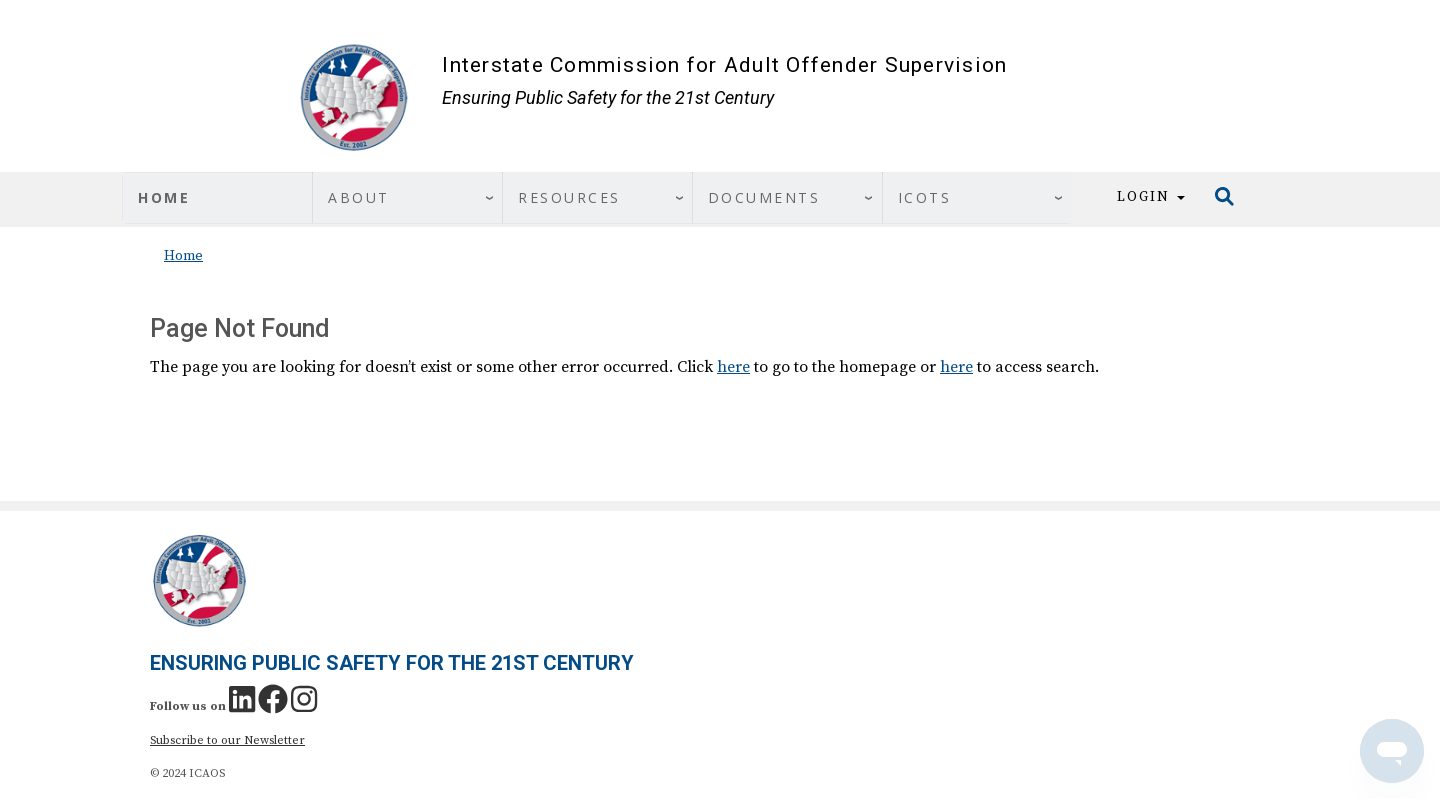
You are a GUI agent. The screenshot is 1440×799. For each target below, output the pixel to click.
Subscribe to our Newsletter (227, 740)
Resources (569, 197)
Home (164, 197)
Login (1151, 197)
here (733, 367)
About (359, 197)
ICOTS (925, 197)
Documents (764, 197)
